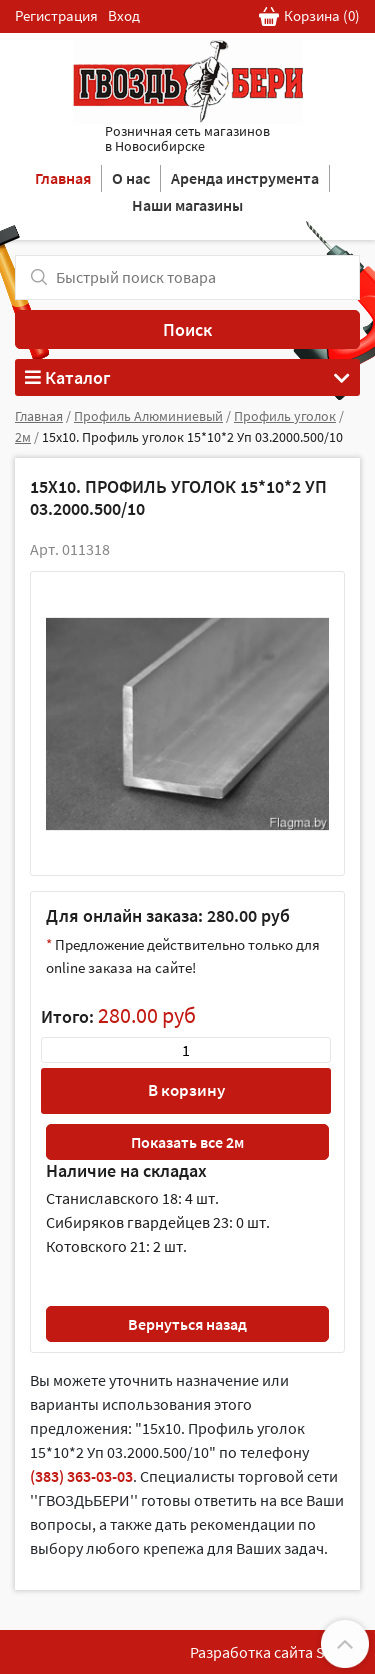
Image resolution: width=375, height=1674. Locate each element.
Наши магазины (187, 205)
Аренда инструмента (245, 178)
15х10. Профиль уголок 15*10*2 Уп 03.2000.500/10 (192, 437)
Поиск (187, 329)
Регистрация (56, 15)
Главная (63, 178)
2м (23, 437)
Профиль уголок (285, 416)
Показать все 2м (187, 1142)
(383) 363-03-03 (81, 1476)
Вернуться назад (187, 1324)
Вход (124, 15)
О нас (131, 178)
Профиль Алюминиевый (148, 416)
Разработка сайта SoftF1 (275, 1652)
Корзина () (309, 16)
